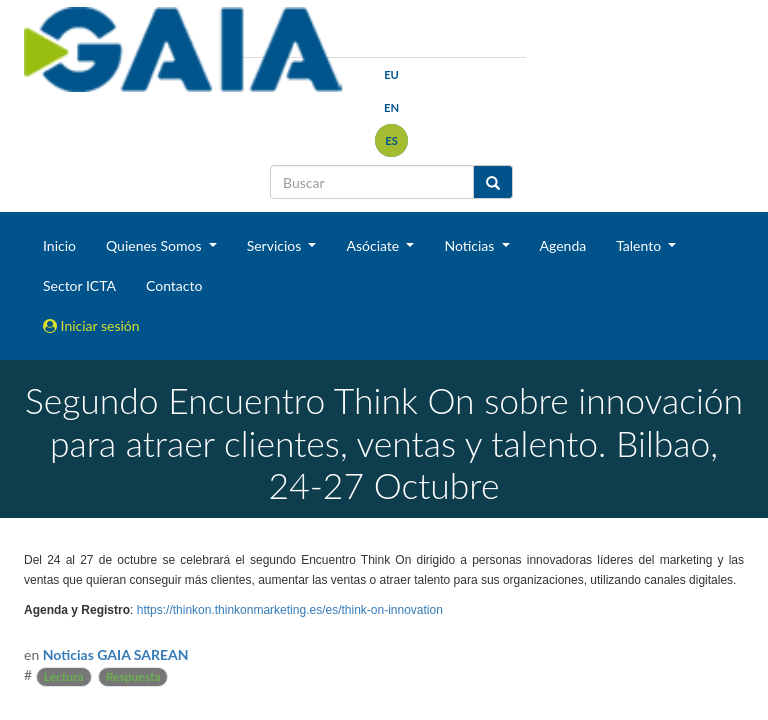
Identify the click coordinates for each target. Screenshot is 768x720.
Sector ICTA (79, 285)
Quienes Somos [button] (155, 245)
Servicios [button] (276, 245)
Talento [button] (640, 245)
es (391, 140)
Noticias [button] (471, 245)
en (391, 107)
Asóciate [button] (374, 245)
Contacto (174, 285)
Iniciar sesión (91, 325)
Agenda (563, 245)
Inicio (59, 245)
